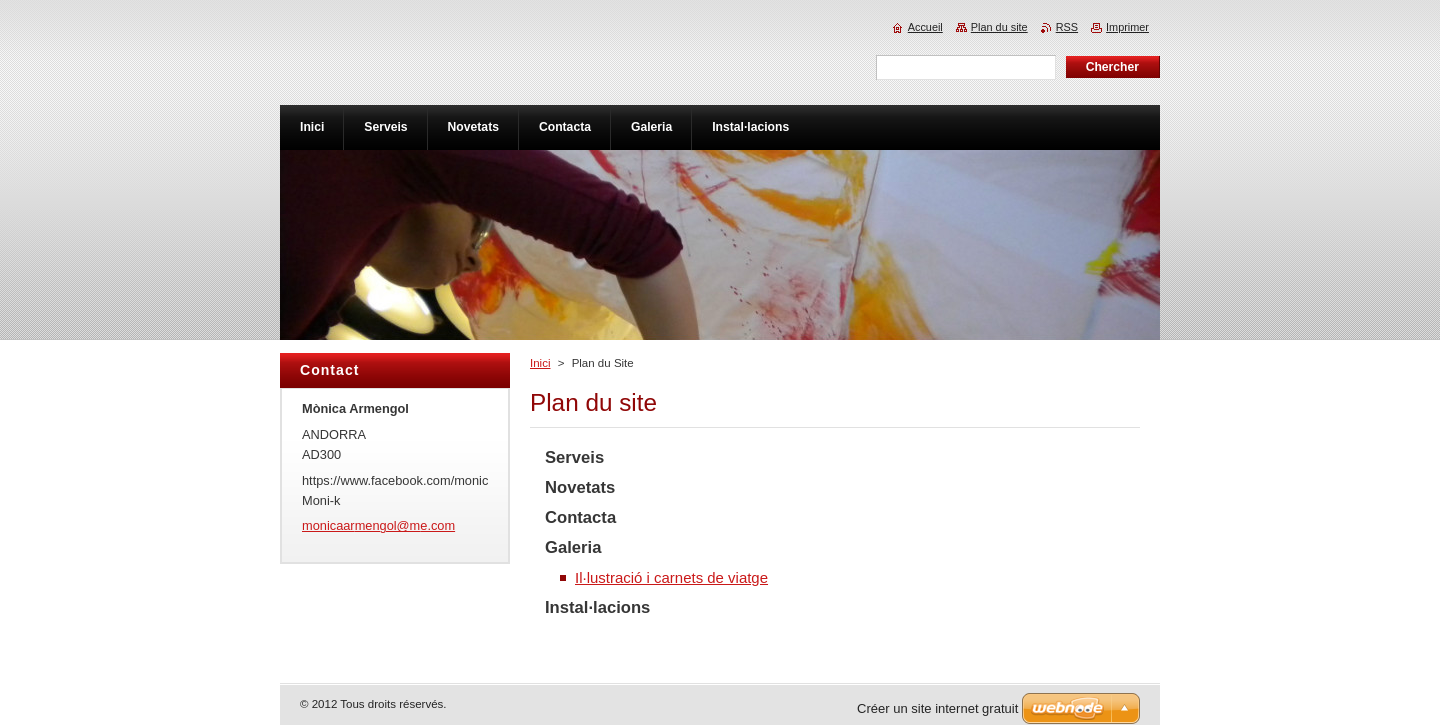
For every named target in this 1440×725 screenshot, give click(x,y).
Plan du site (999, 27)
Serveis (574, 457)
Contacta (580, 517)
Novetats (580, 487)
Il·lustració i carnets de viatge (671, 577)
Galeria (573, 547)
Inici (540, 363)
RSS (1067, 27)
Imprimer (1127, 27)
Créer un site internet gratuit (937, 708)
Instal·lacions (597, 607)
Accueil (925, 27)
